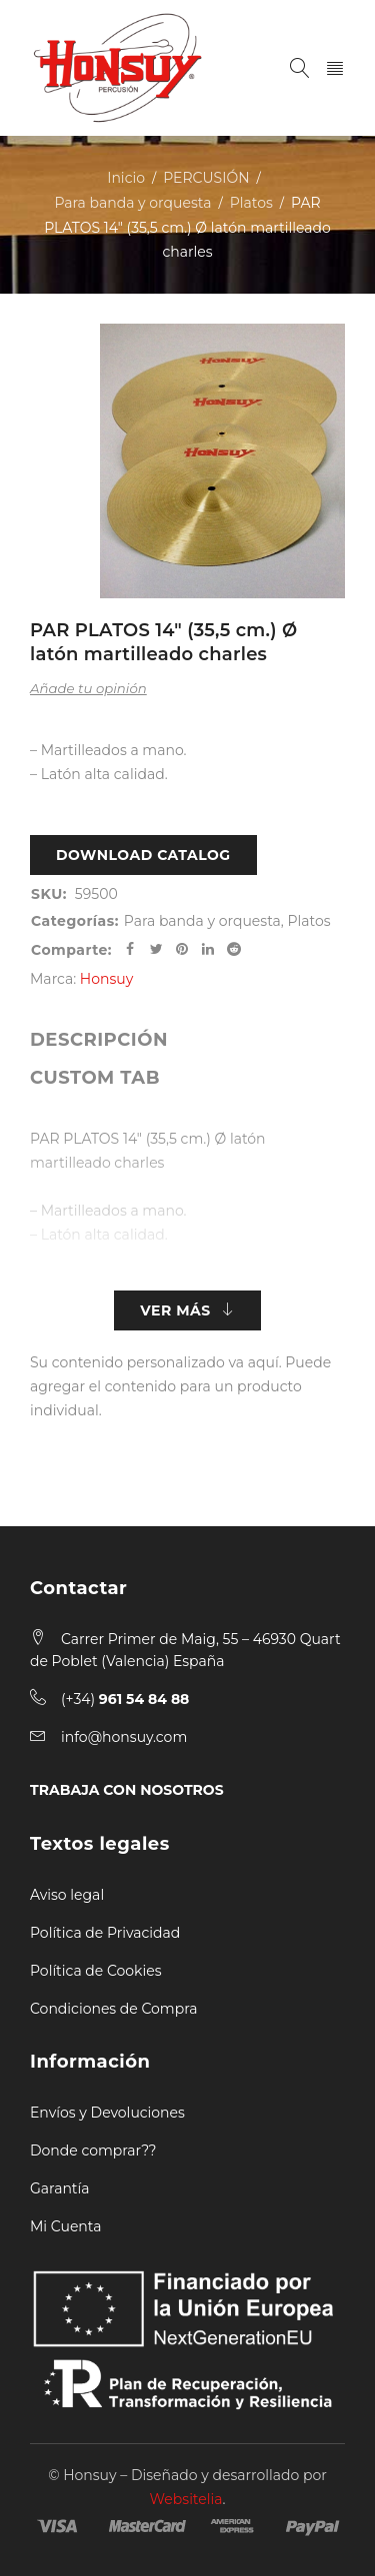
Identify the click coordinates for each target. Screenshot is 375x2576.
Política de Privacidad (105, 1933)
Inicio (126, 178)
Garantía (60, 2188)
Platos (251, 203)
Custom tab (95, 1078)
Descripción (99, 1040)
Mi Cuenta (65, 2226)
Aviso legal (67, 1895)
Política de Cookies (96, 1971)
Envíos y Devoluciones (107, 2113)
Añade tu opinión (88, 688)
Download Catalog (143, 855)
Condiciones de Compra (114, 2009)
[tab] (99, 1040)
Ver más (175, 1310)
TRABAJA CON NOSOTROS (127, 1790)
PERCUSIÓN (206, 178)
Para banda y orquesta (132, 203)
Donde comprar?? (93, 2150)
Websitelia (186, 2499)
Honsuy (106, 979)
